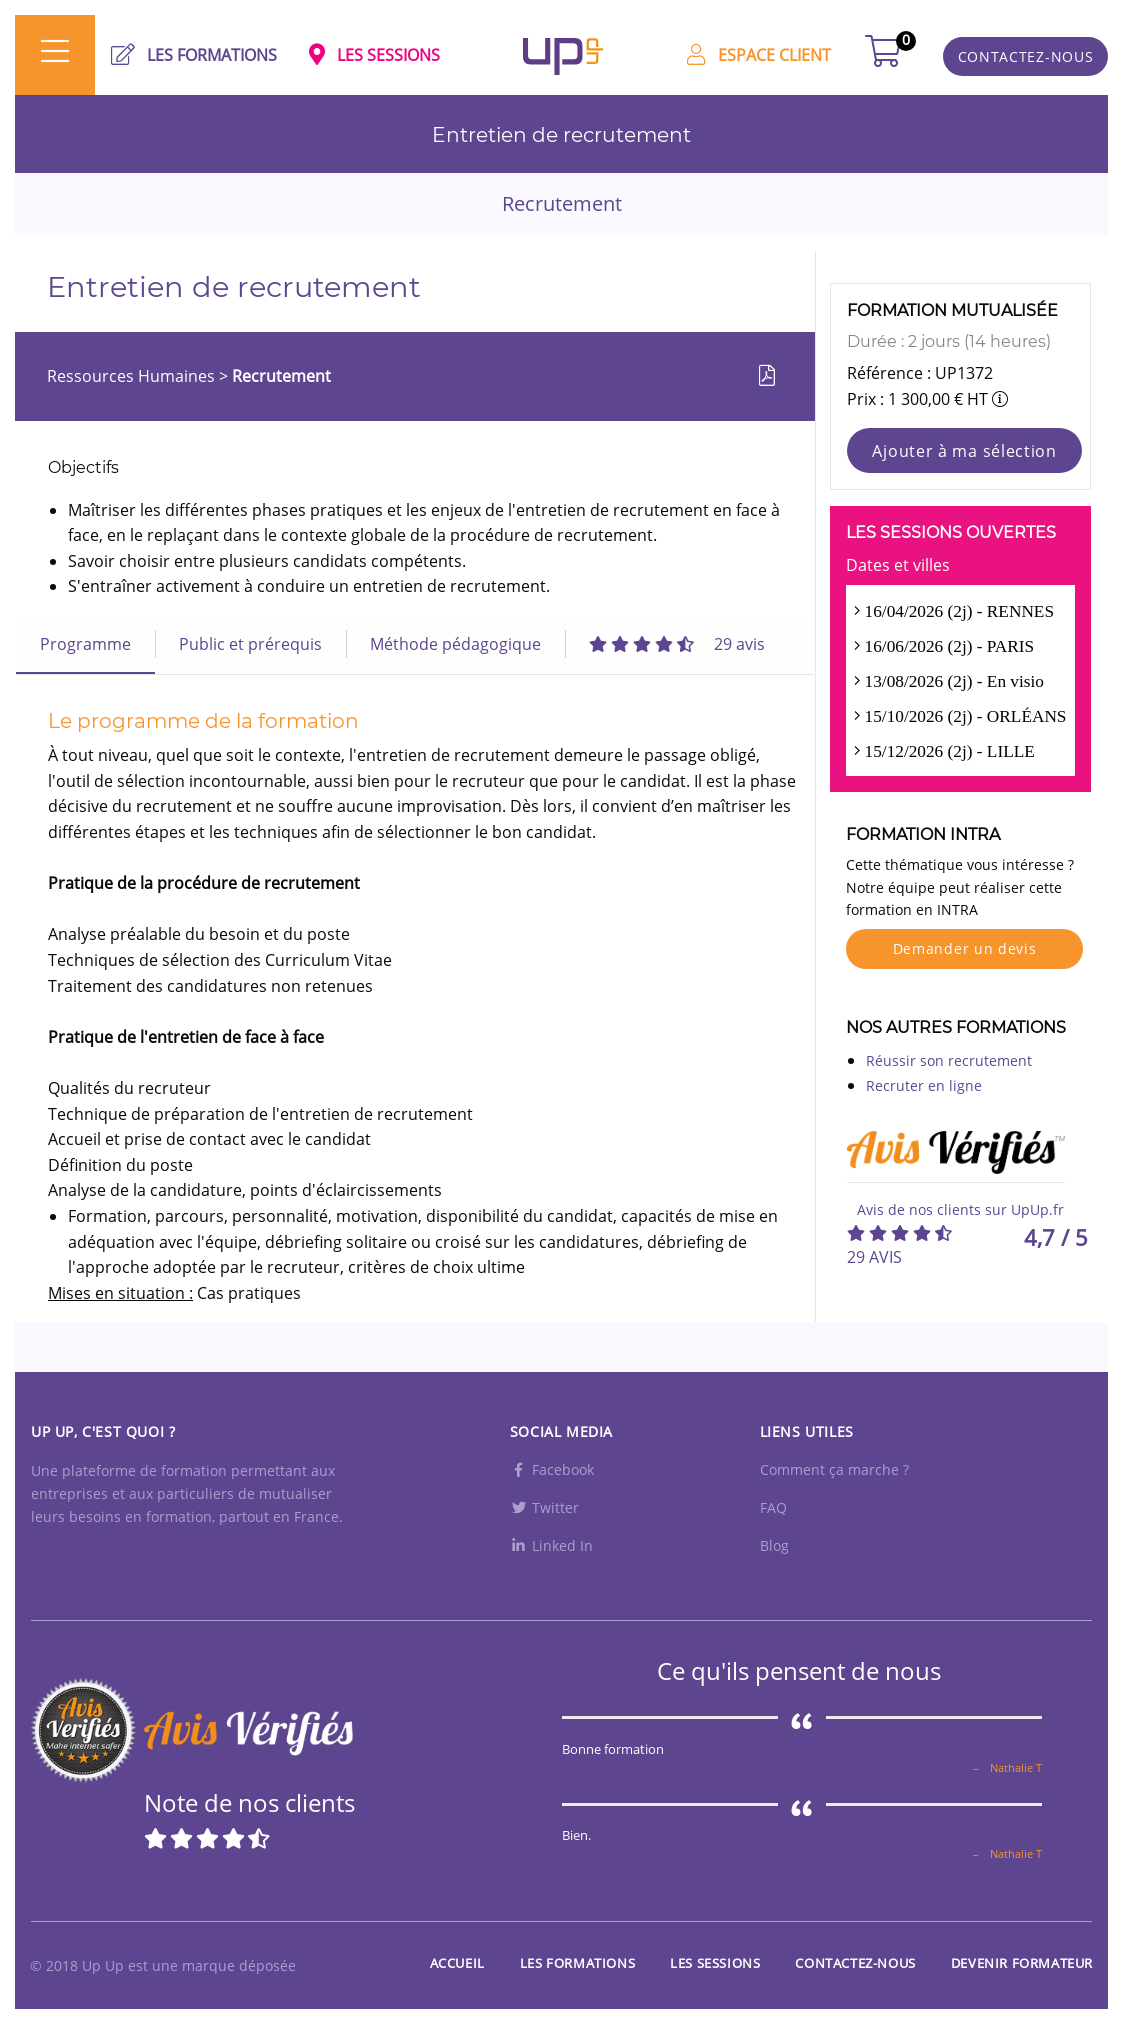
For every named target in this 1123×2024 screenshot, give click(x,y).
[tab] (677, 644)
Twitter (544, 1507)
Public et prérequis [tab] (250, 644)
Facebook (552, 1469)
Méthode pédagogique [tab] (455, 644)
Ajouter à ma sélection (964, 451)
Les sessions (715, 1963)
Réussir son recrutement (949, 1060)
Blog (774, 1545)
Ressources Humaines (133, 376)
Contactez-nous (855, 1963)
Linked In (551, 1545)
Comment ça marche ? (834, 1469)
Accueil (457, 1963)
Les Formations (577, 1963)
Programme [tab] (85, 644)
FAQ (773, 1507)
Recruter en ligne (924, 1085)
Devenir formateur (1022, 1963)
